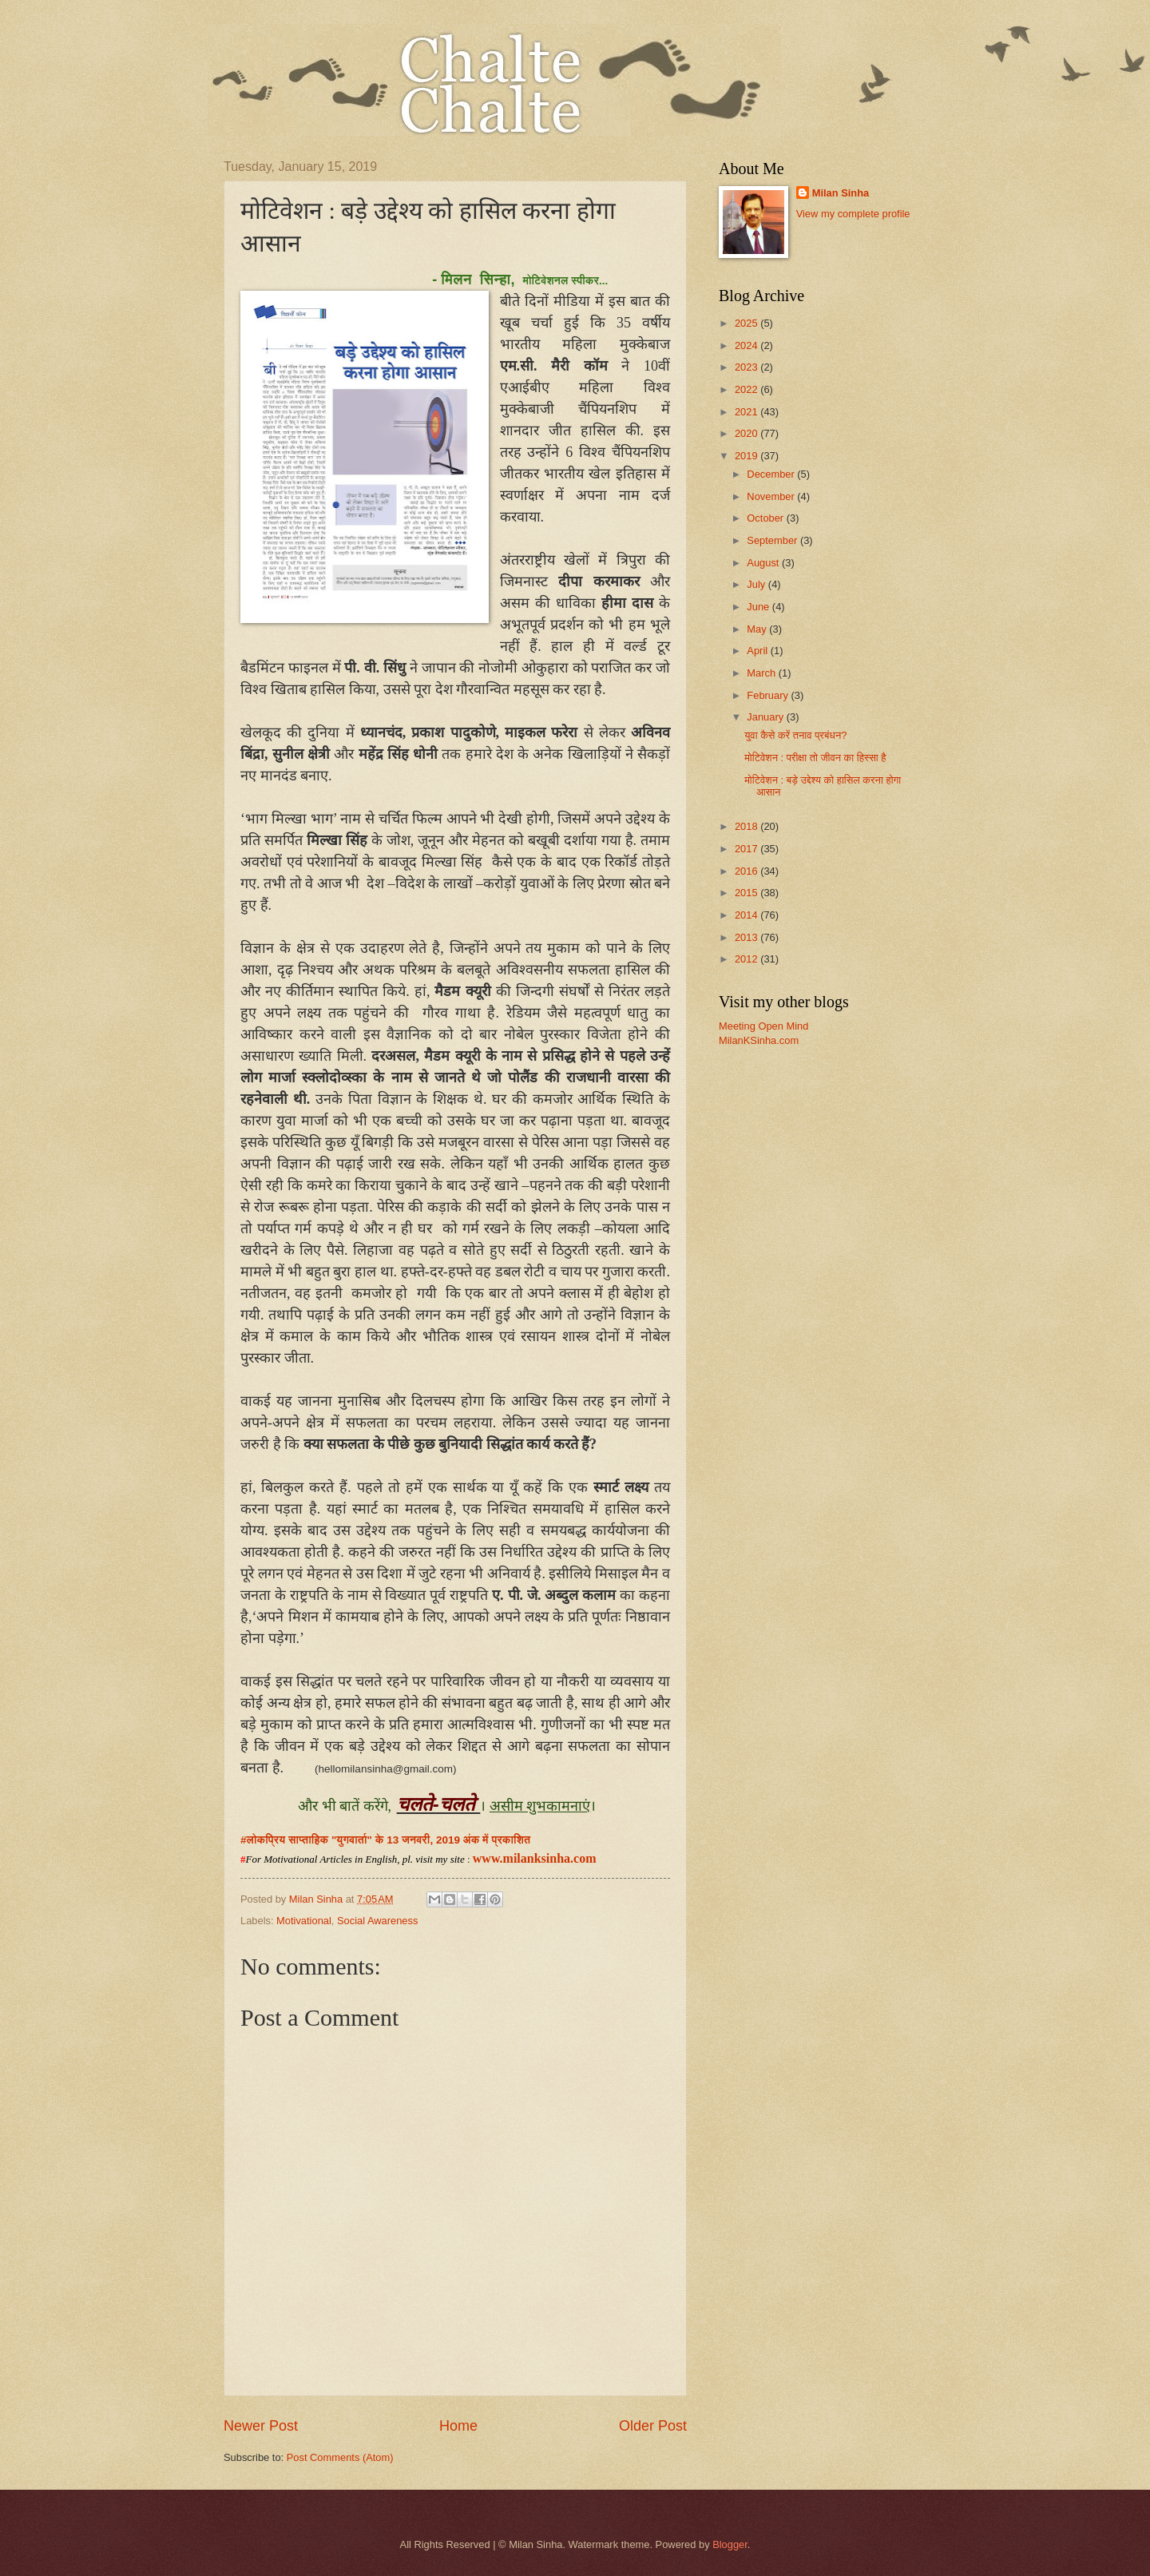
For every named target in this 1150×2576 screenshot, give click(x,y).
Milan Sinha (841, 193)
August (764, 563)
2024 (747, 345)
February (769, 695)
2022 (747, 389)
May (758, 629)
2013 (747, 937)
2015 (747, 893)
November (772, 496)
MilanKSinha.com (759, 1040)
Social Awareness (377, 1921)
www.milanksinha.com (535, 1858)
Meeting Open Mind (763, 1026)
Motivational (303, 1921)
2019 (747, 456)
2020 (747, 433)
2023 (747, 367)
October (766, 518)
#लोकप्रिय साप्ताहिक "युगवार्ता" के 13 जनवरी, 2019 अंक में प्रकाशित (386, 1840)
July (757, 584)
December (772, 474)
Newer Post (261, 2426)
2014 (747, 915)
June (759, 607)
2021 (747, 412)
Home (458, 2426)
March (762, 673)
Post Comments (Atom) (340, 2457)
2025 (747, 323)
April (758, 651)
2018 (747, 826)
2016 (747, 871)
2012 (747, 959)
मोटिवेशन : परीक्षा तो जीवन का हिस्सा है (815, 758)
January (766, 717)
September (773, 540)
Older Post (653, 2426)
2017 (747, 849)
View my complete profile (853, 214)
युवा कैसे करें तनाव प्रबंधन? (795, 735)
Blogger (730, 2544)
